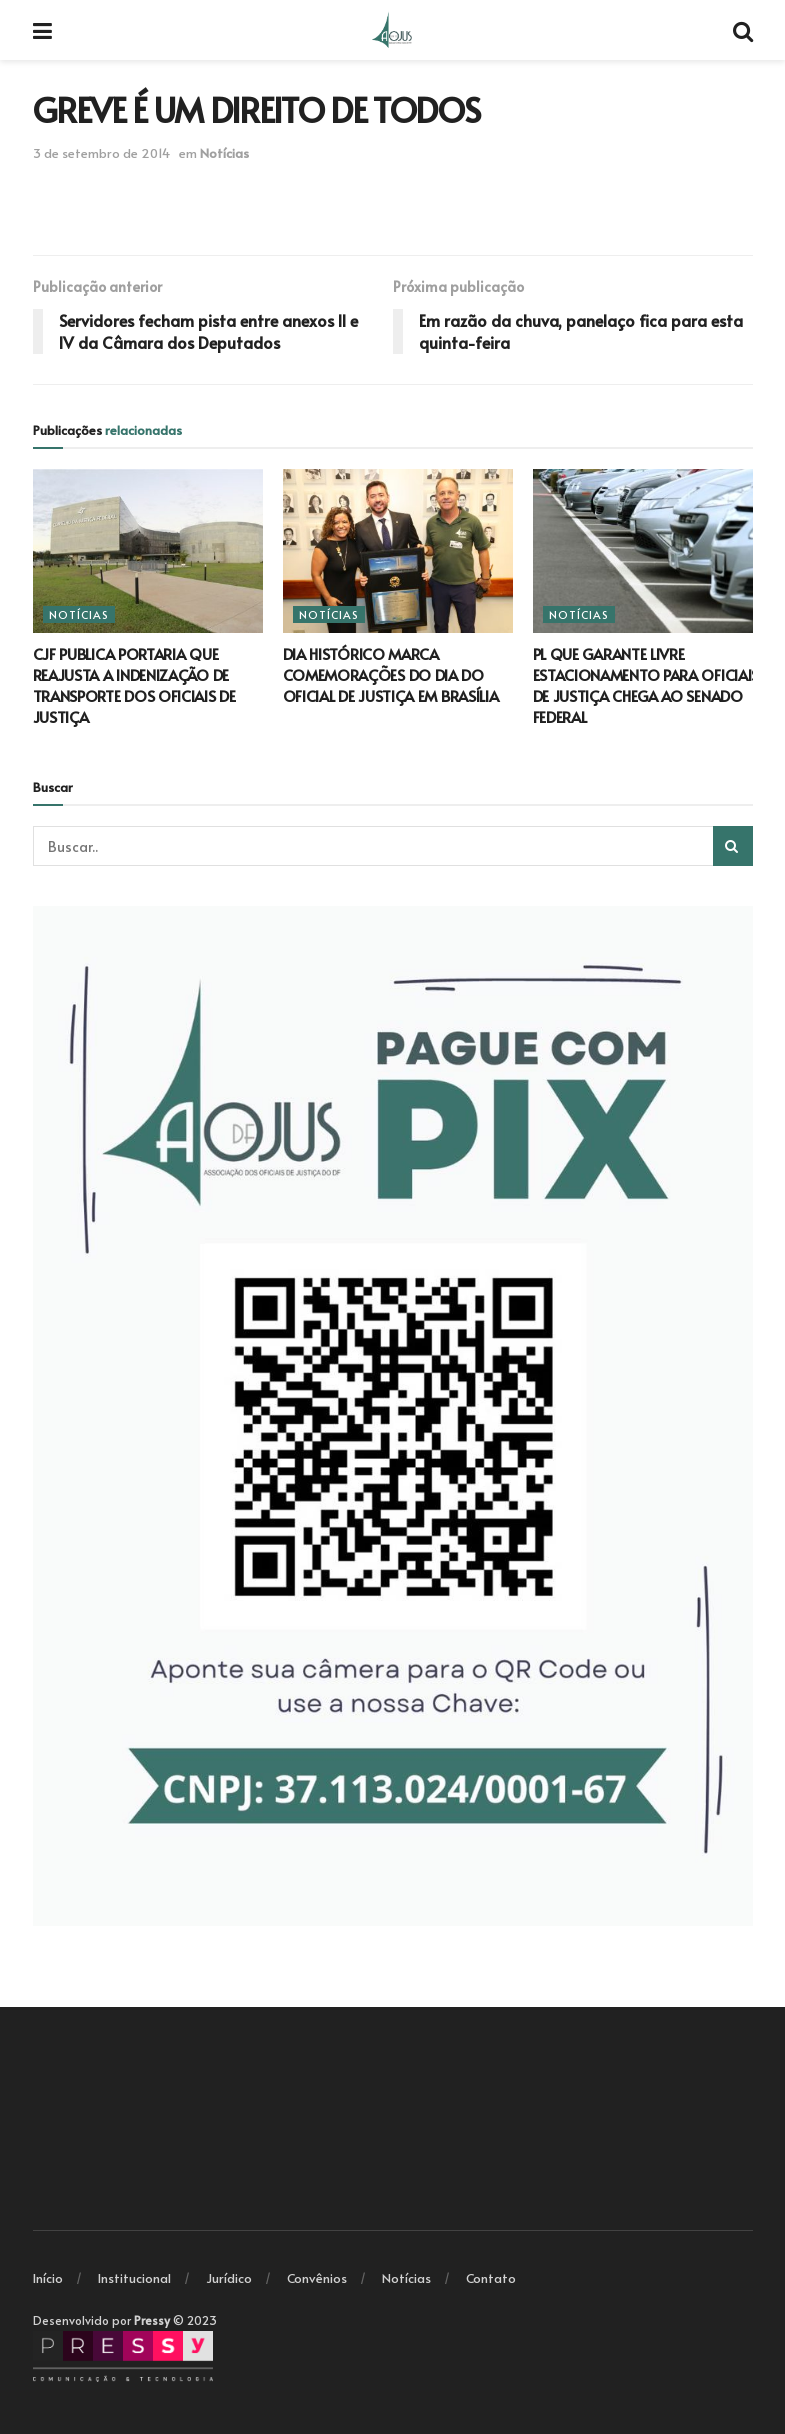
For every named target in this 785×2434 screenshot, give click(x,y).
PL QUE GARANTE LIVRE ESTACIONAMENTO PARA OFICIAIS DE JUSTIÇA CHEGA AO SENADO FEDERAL (646, 685)
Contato (491, 2278)
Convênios (317, 2278)
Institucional (134, 2278)
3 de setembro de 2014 (101, 153)
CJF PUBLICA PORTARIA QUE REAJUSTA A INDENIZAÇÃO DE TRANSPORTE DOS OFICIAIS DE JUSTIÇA (134, 685)
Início (48, 2278)
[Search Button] (733, 846)
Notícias (224, 153)
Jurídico (229, 2278)
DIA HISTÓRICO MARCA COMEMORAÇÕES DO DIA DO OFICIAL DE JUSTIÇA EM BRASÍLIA (391, 674)
